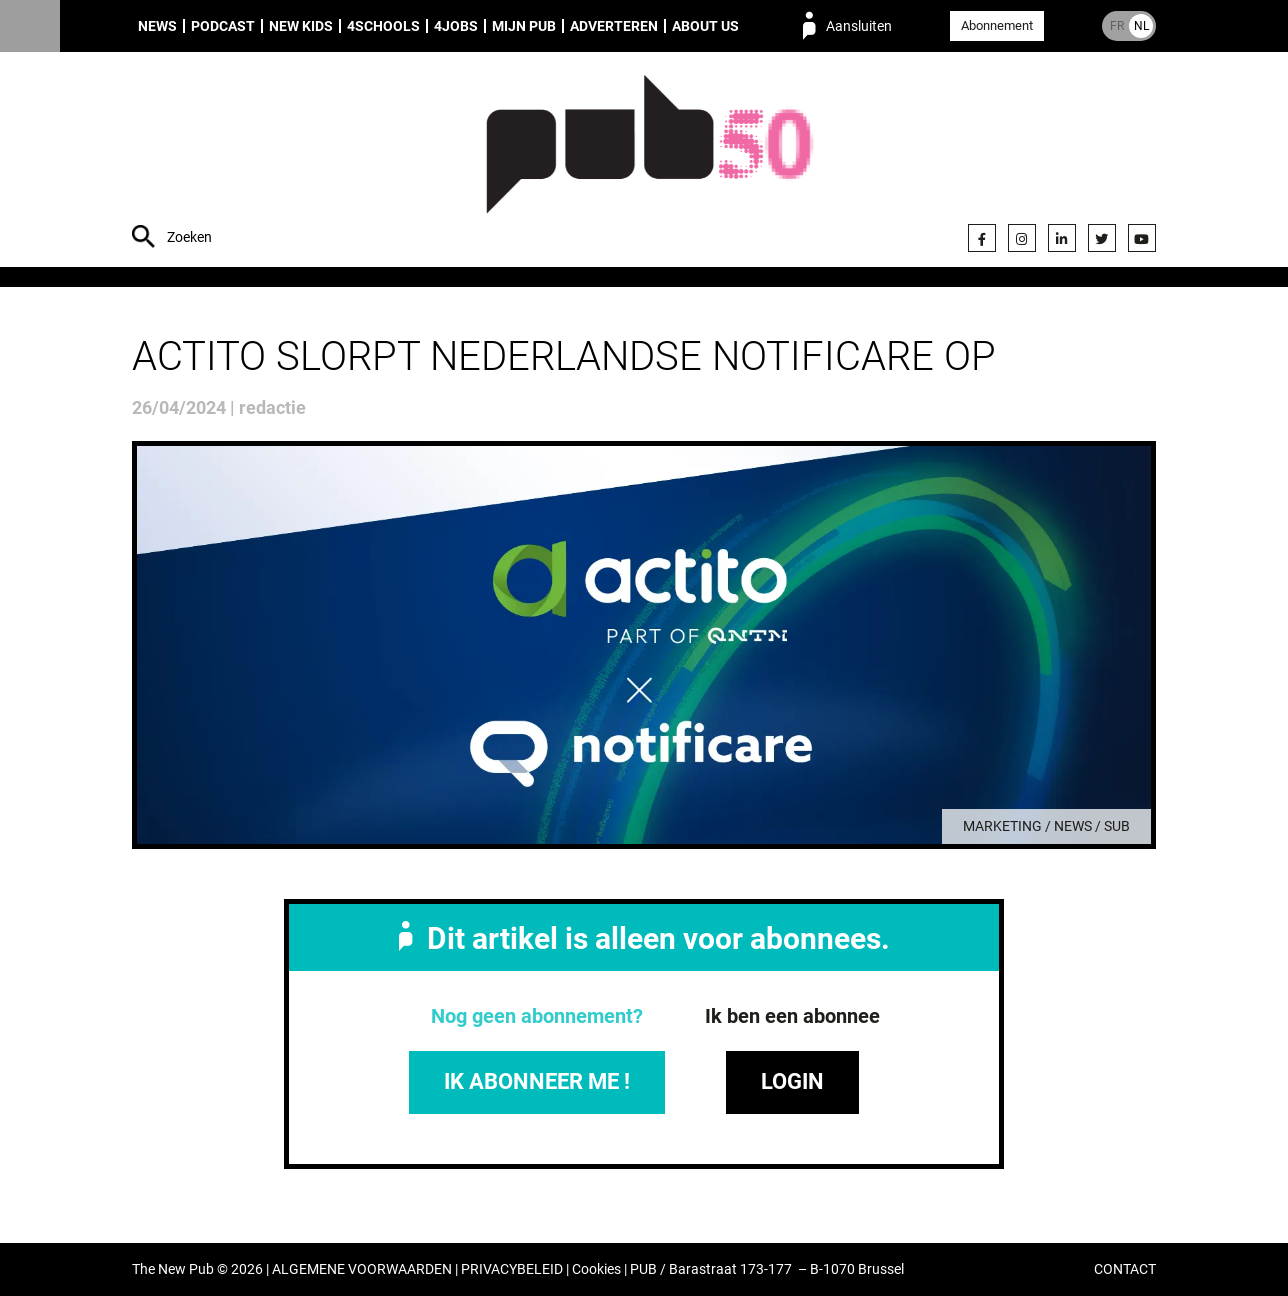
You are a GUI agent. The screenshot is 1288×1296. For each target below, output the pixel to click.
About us (705, 26)
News (157, 26)
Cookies (596, 1269)
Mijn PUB (524, 26)
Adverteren (614, 26)
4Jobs (456, 26)
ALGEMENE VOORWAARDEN (362, 1269)
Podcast (223, 26)
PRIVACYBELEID (512, 1269)
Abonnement (997, 25)
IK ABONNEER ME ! (537, 1081)
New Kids (301, 26)
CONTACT (1125, 1269)
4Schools (383, 26)
